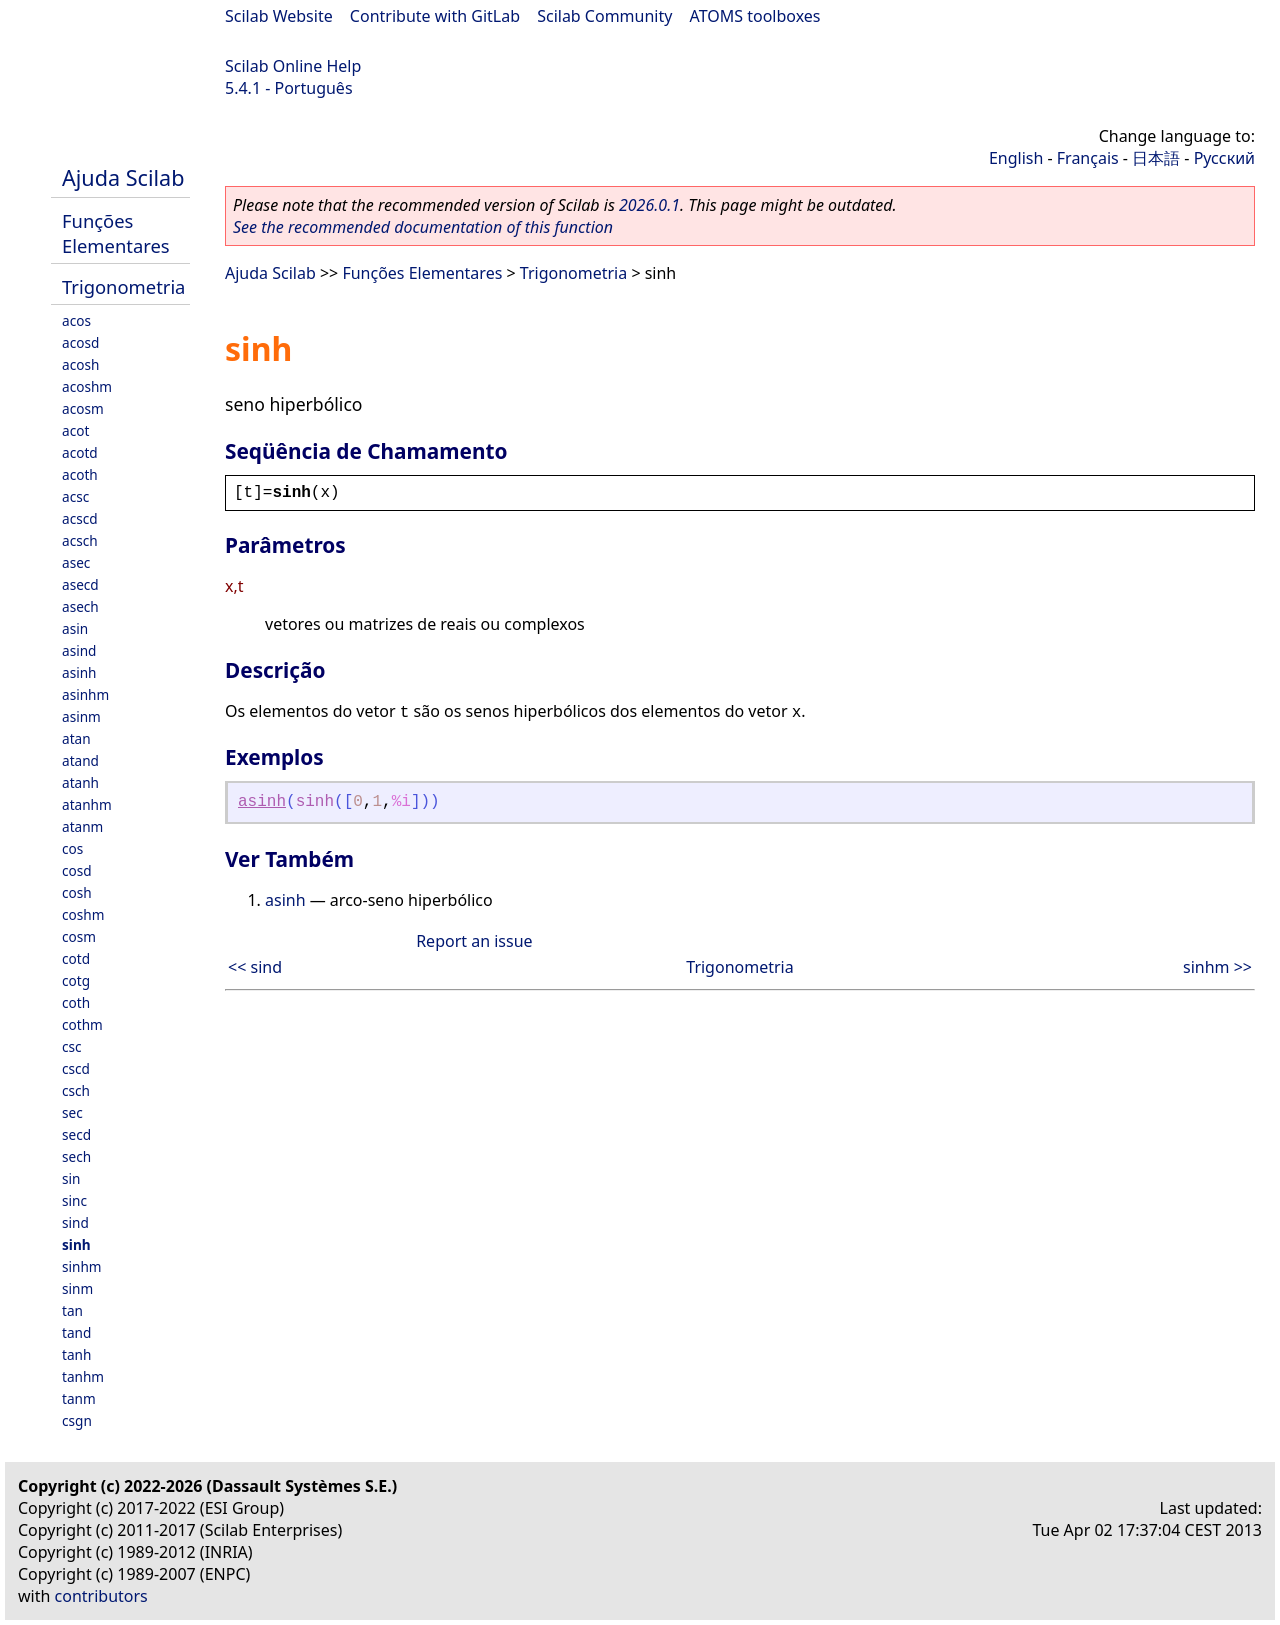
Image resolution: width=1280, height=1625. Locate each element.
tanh (76, 1354)
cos (72, 848)
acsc (75, 496)
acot (75, 430)
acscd (80, 518)
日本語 (1156, 158)
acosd (80, 342)
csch (76, 1090)
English (1016, 158)
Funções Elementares (116, 233)
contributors (101, 1596)
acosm (83, 408)
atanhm (87, 804)
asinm (81, 716)
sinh (76, 1244)
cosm (79, 936)
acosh (80, 364)
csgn (77, 1420)
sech (76, 1156)
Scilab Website (279, 16)
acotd (80, 452)
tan (72, 1310)
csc (72, 1046)
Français (1088, 158)
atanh (80, 782)
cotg (76, 980)
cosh (77, 892)
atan (76, 738)
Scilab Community (604, 16)
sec (72, 1112)
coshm (83, 914)
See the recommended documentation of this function (423, 227)
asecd (80, 584)
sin (71, 1178)
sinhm (82, 1266)
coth (76, 1002)
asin (75, 628)
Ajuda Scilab (123, 177)
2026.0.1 (649, 205)
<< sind (255, 967)
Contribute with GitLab (435, 16)
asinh (79, 672)
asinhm (85, 694)
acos (76, 320)
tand (76, 1332)
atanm (82, 826)
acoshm (87, 386)
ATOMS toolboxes (755, 16)
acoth (80, 474)
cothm (82, 1024)
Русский (1224, 158)
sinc (74, 1200)
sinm (77, 1288)
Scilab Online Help (293, 66)
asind (79, 650)
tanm (79, 1398)
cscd (76, 1068)
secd (76, 1134)
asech (80, 606)
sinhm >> (1217, 967)
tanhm (83, 1376)
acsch (80, 540)
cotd (76, 958)
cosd (77, 870)
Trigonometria (123, 286)
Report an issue (474, 941)
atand (80, 760)
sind (75, 1222)
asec (76, 562)
